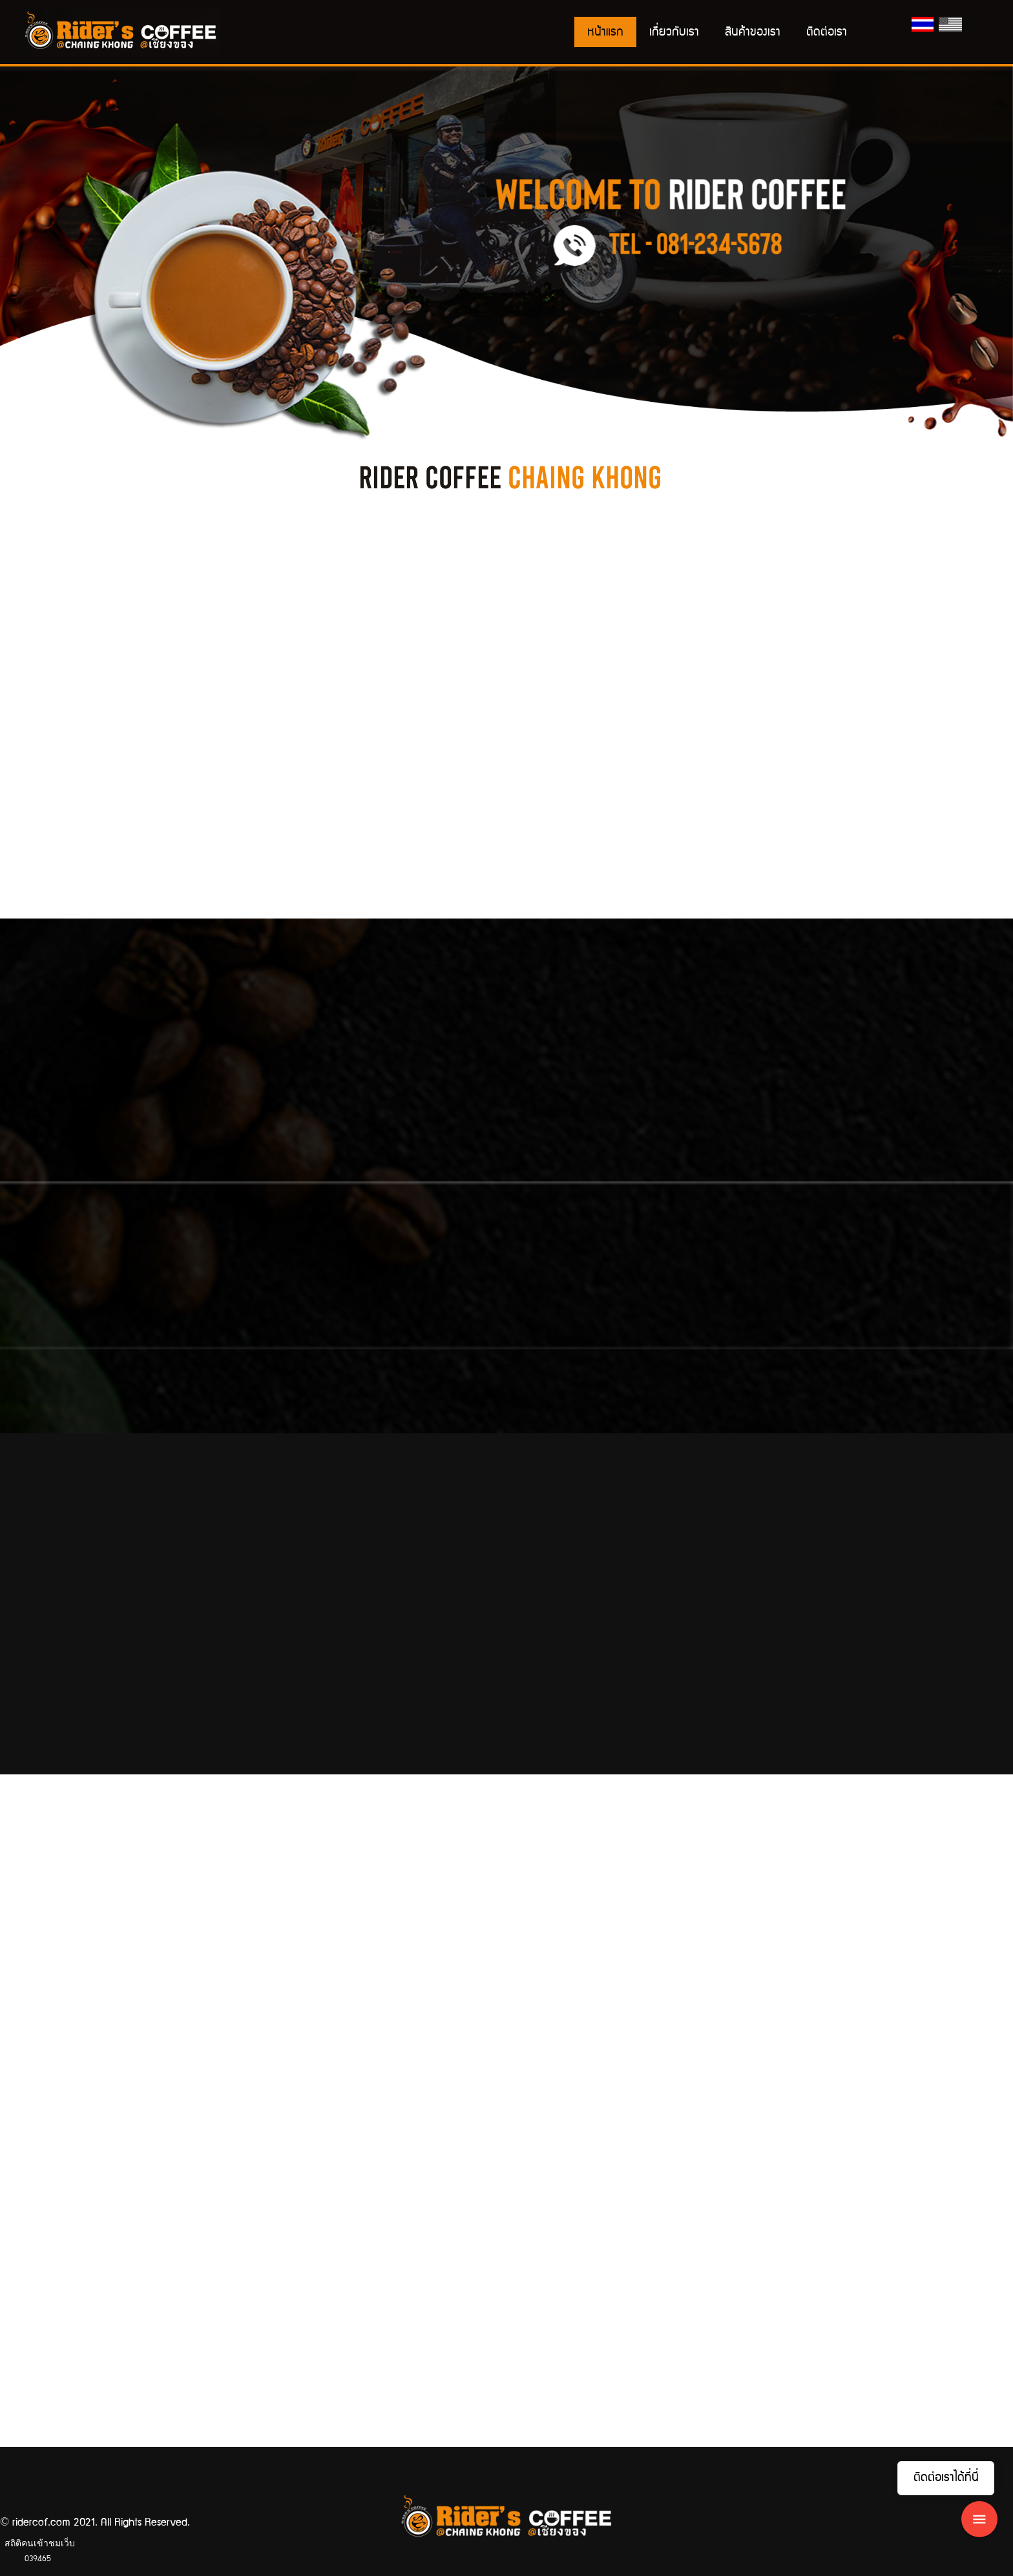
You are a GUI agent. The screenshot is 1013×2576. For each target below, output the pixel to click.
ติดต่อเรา (826, 32)
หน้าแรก (605, 32)
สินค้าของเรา (752, 32)
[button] (76, 258)
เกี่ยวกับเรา (674, 32)
